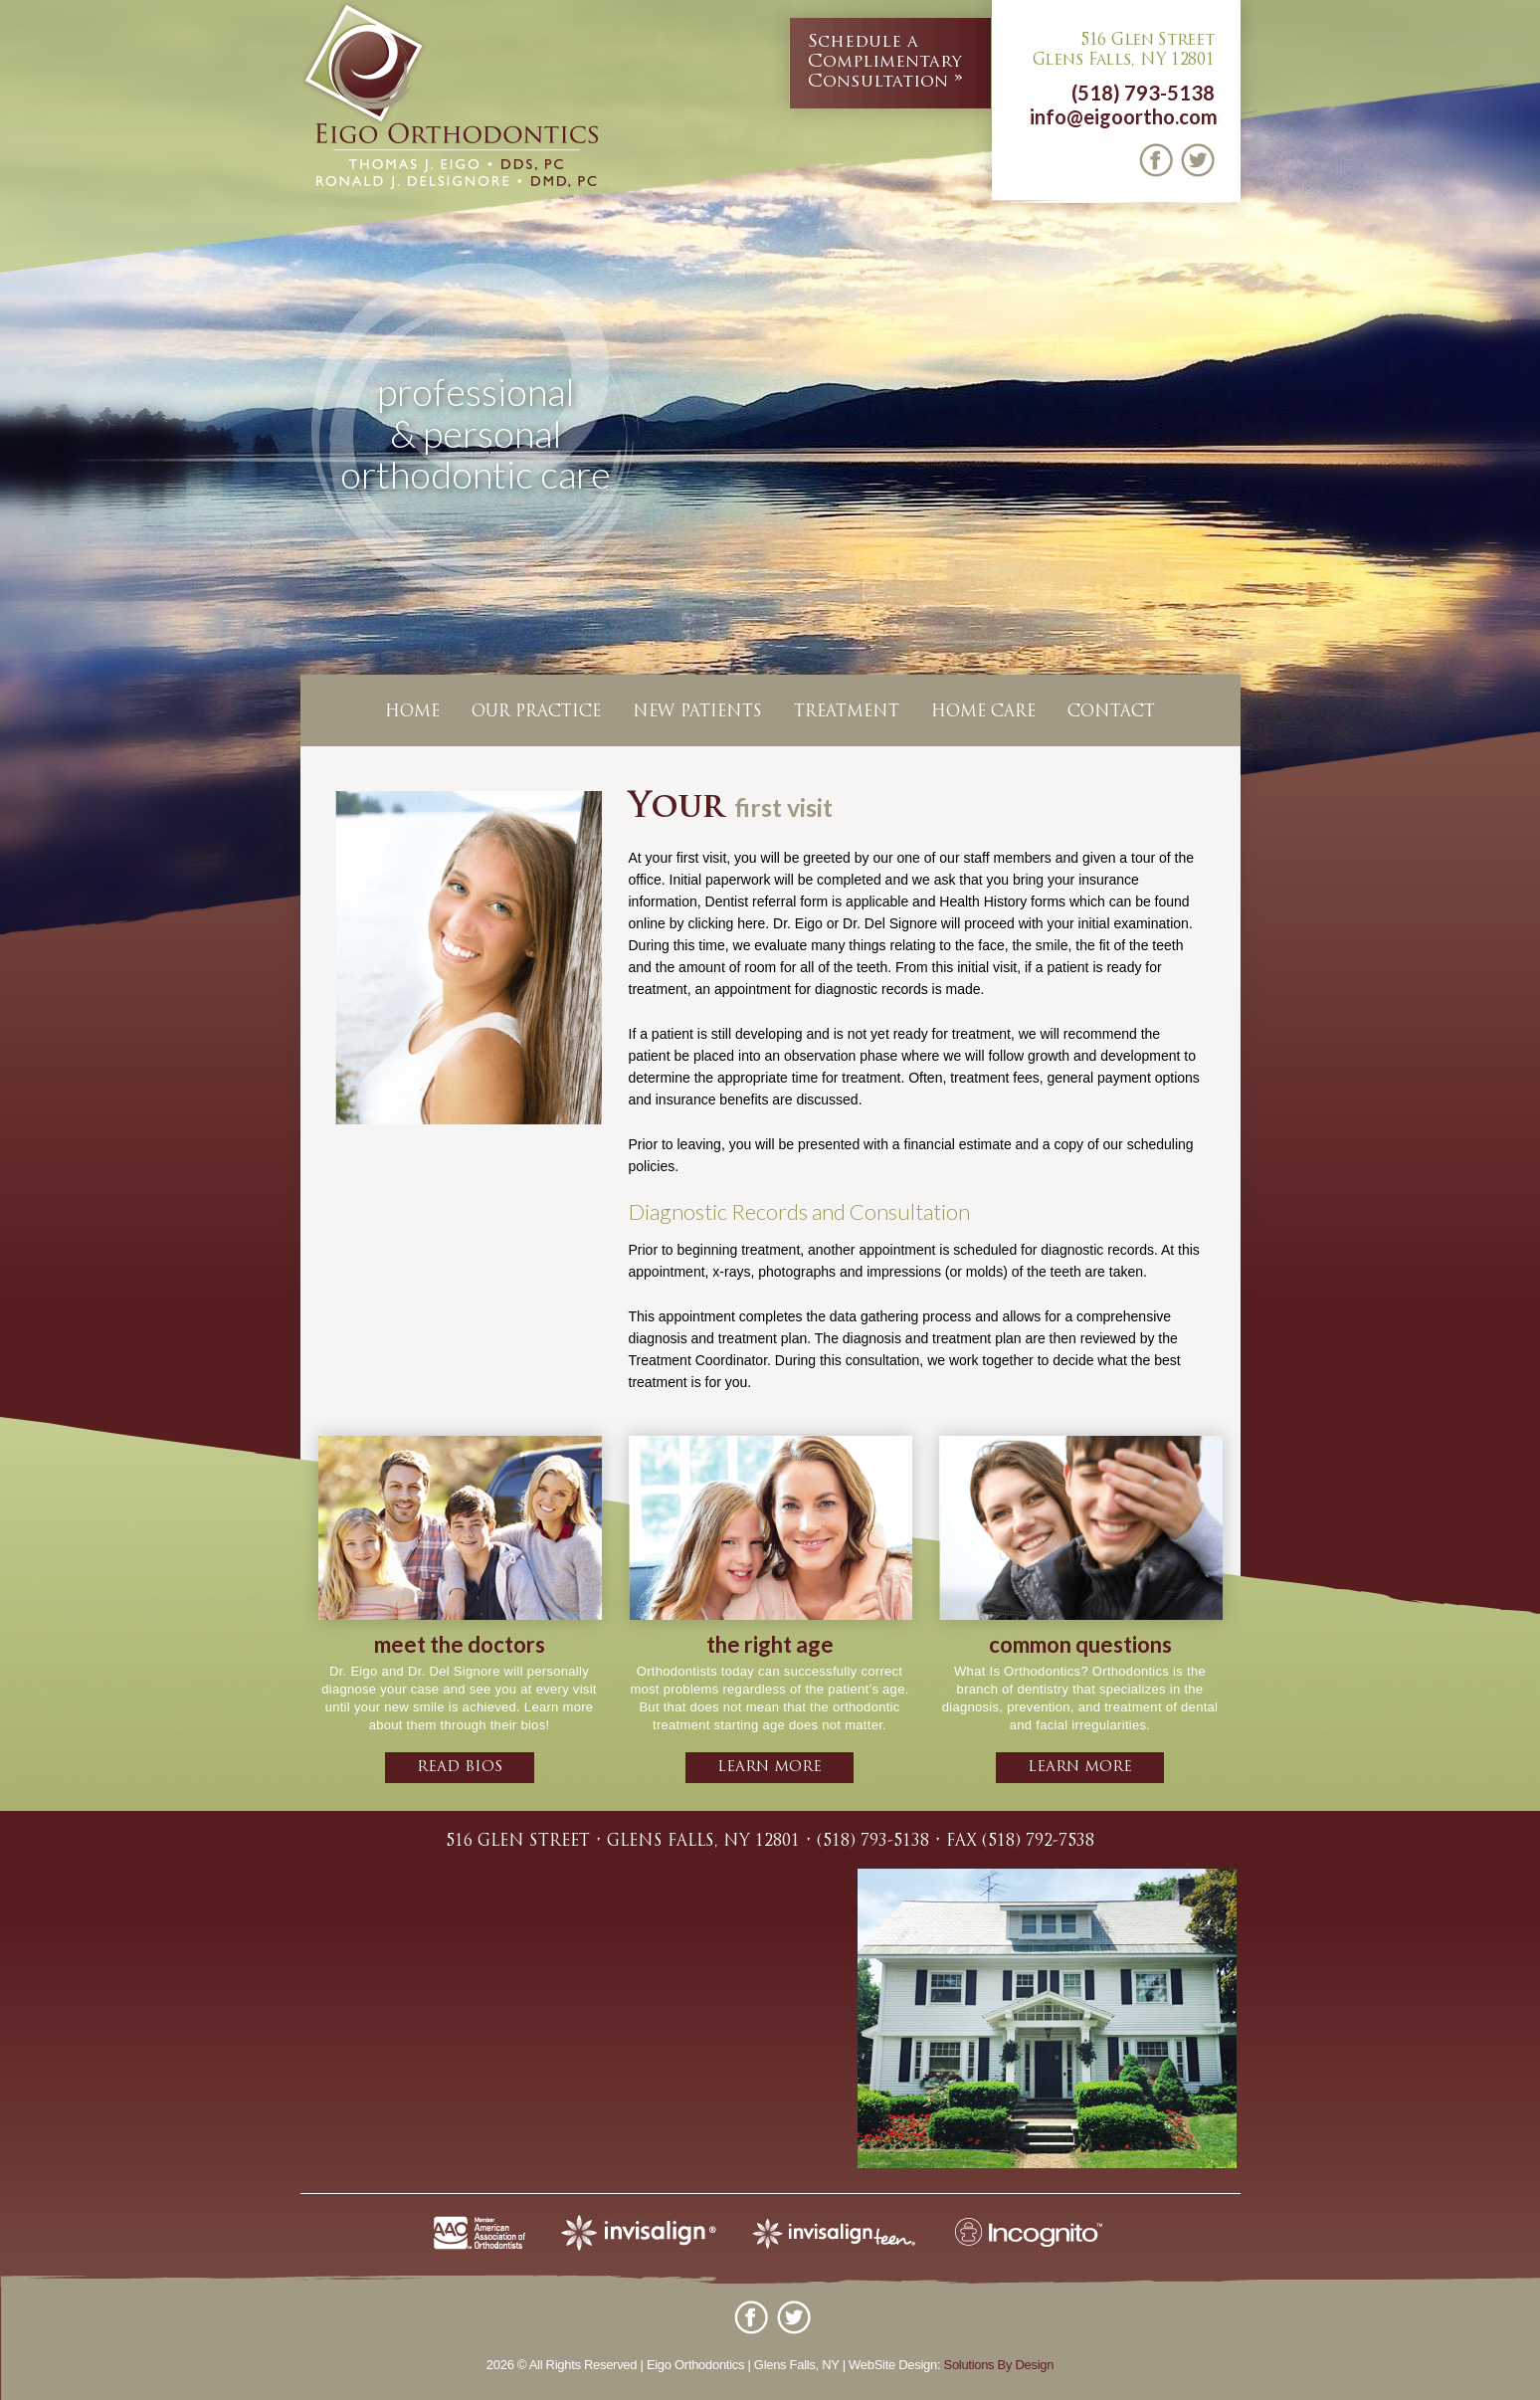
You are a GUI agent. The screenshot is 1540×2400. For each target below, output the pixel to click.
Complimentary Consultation (885, 62)
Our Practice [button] (536, 712)
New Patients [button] (697, 712)
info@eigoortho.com (1124, 116)
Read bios (459, 1767)
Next (1521, 472)
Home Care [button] (983, 712)
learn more (769, 1767)
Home (412, 712)
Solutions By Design (999, 2364)
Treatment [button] (846, 712)
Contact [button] (1111, 712)
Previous (19, 472)
